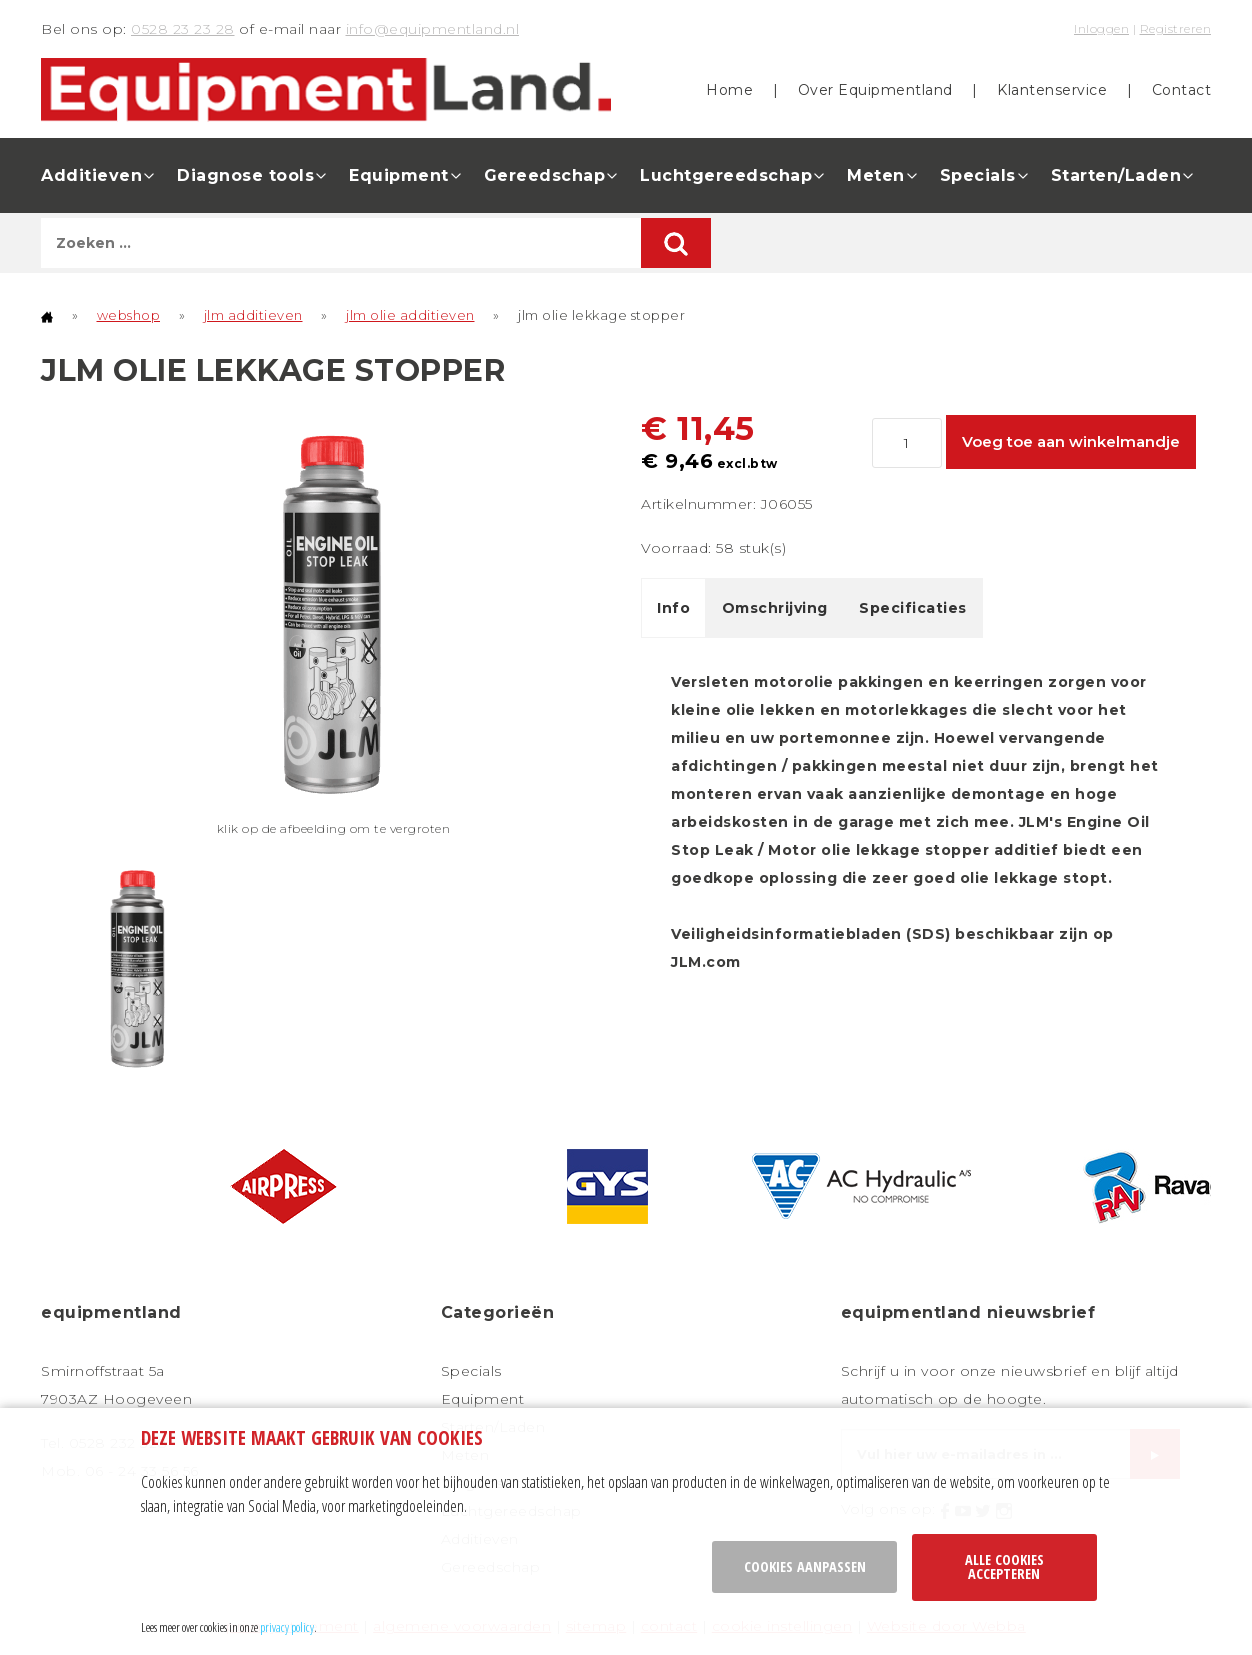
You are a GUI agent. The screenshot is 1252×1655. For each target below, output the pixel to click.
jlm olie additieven (410, 315)
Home (729, 90)
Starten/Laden (1116, 175)
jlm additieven (253, 315)
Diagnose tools (245, 175)
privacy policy (287, 1627)
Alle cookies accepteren (1004, 1566)
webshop (129, 315)
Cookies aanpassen (805, 1566)
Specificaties (913, 608)
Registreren (1176, 28)
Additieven (91, 175)
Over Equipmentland (875, 90)
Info (673, 608)
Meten (876, 175)
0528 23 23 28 (183, 29)
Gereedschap (545, 175)
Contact (1182, 90)
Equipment (399, 175)
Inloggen (1101, 28)
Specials (978, 175)
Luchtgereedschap (726, 175)
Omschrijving (775, 608)
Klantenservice (1052, 90)
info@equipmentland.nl (433, 29)
